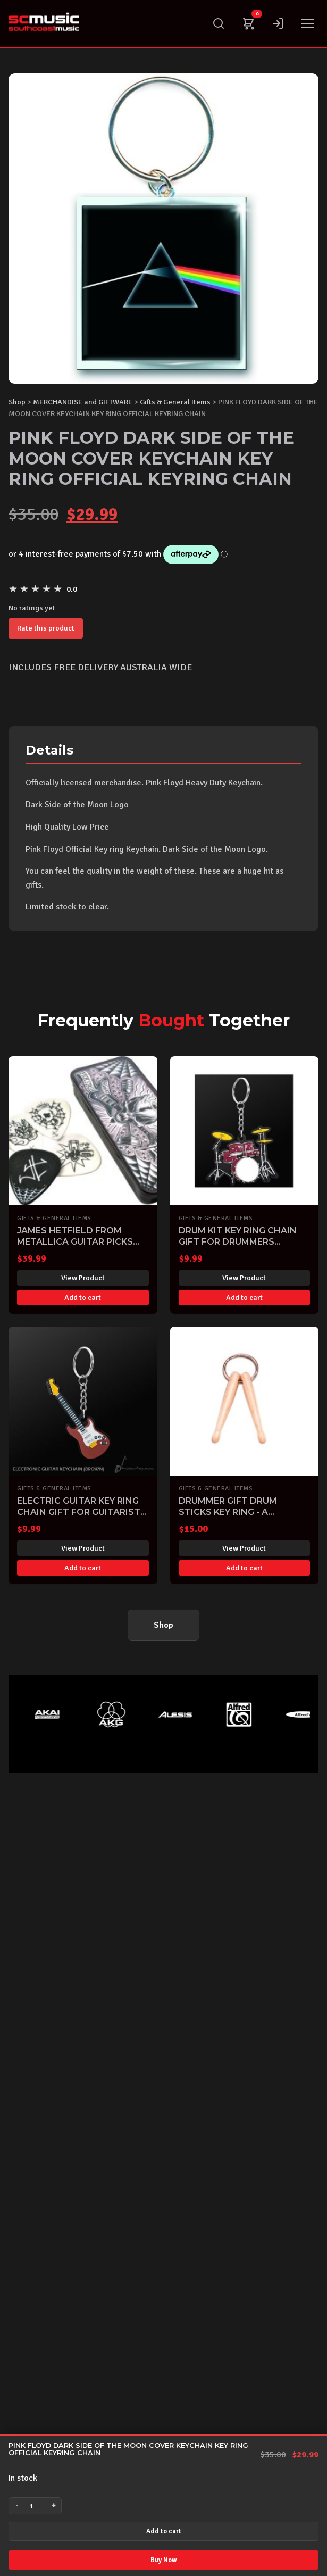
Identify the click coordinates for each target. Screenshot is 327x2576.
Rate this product (45, 628)
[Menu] (307, 23)
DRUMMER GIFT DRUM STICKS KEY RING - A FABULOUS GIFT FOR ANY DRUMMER (235, 1517)
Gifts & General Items (175, 402)
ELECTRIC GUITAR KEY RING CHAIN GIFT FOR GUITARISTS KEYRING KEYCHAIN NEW (81, 1512)
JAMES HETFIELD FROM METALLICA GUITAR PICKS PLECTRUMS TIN (75, 1241)
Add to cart (163, 2531)
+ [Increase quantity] (54, 2505)
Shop (17, 402)
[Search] (218, 23)
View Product (83, 1277)
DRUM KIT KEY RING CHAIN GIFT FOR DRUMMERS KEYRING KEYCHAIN (238, 1241)
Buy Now (163, 2560)
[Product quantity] (35, 2506)
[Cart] (248, 23)
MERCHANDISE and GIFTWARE (82, 402)
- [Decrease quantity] (17, 2505)
